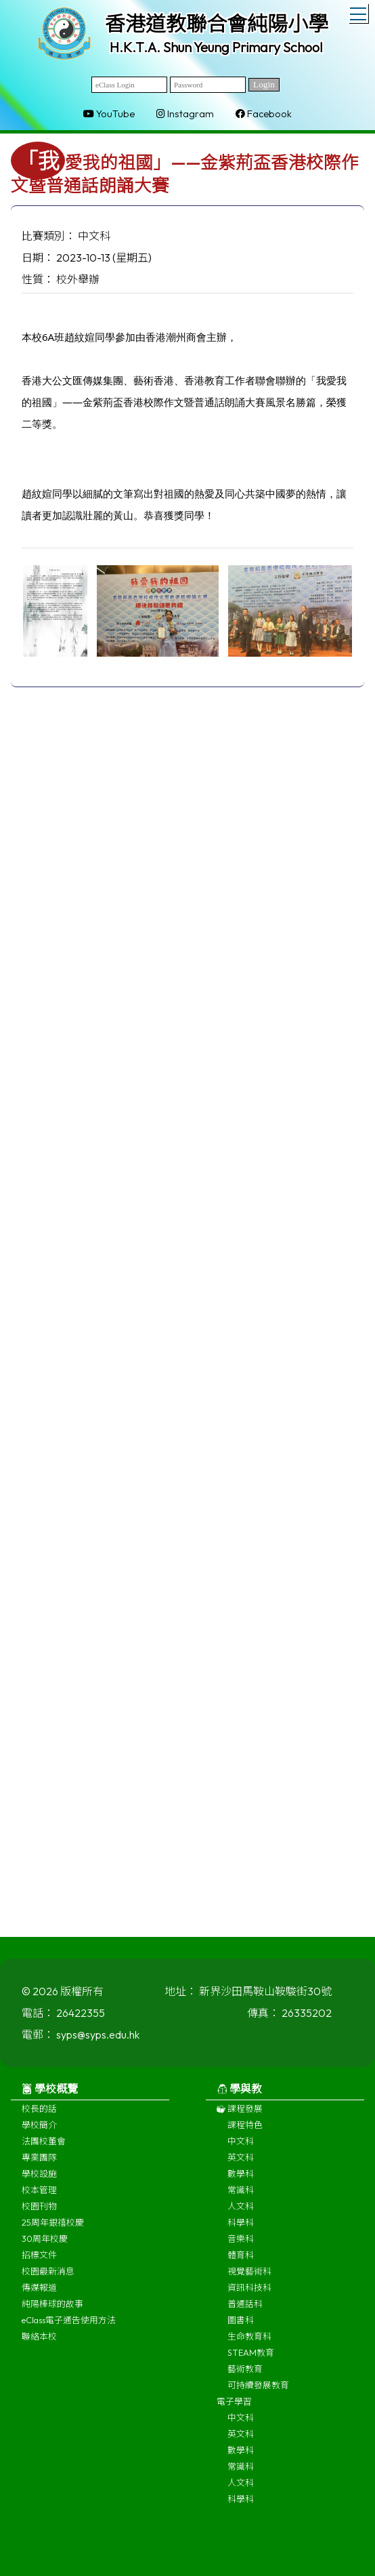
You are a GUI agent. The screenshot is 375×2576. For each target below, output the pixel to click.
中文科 (240, 2149)
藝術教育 (245, 2376)
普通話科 (245, 2311)
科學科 (240, 2230)
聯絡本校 (39, 2344)
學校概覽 (50, 2097)
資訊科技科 (249, 2295)
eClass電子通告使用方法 (69, 2328)
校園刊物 (39, 2214)
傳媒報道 (39, 2295)
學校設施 (39, 2181)
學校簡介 (39, 2132)
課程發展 (240, 2116)
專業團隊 (39, 2165)
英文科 (240, 2165)
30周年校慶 (45, 2246)
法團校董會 (44, 2149)
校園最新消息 (48, 2279)
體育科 (240, 2262)
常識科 (240, 2197)
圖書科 (240, 2328)
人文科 (240, 2214)
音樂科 (240, 2246)
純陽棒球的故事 (52, 2311)
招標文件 (39, 2262)
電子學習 (234, 2409)
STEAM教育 (250, 2360)
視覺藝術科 (249, 2279)
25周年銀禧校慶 (53, 2230)
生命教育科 (249, 2344)
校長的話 (39, 2116)
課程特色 (245, 2132)
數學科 (240, 2181)
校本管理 (39, 2197)
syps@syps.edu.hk (97, 2042)
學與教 (239, 2097)
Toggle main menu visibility (359, 11)
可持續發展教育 (258, 2393)
